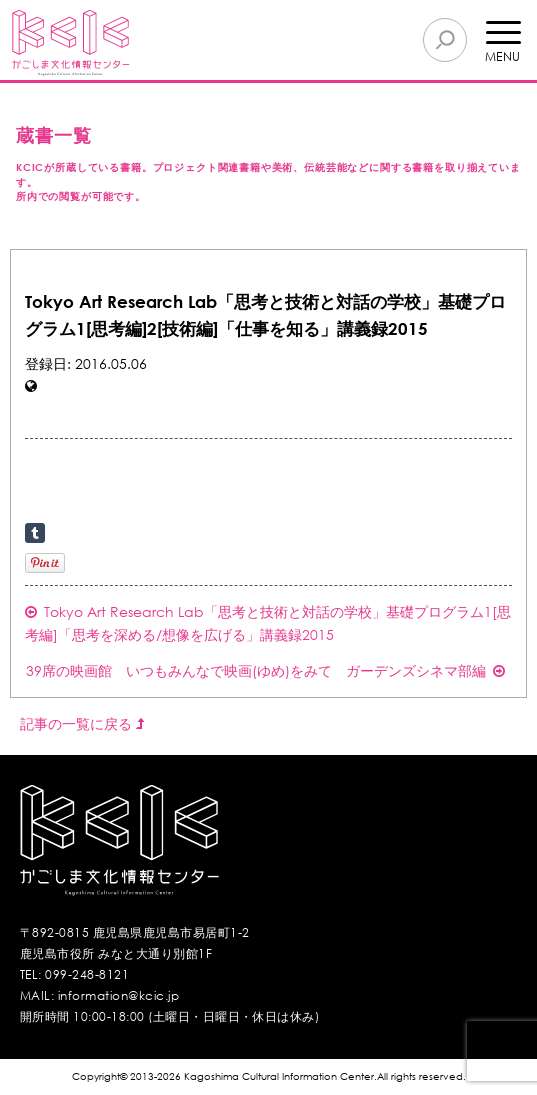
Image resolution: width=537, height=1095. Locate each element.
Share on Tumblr (35, 533)
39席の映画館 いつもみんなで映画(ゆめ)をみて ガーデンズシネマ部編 (265, 670)
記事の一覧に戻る (82, 723)
